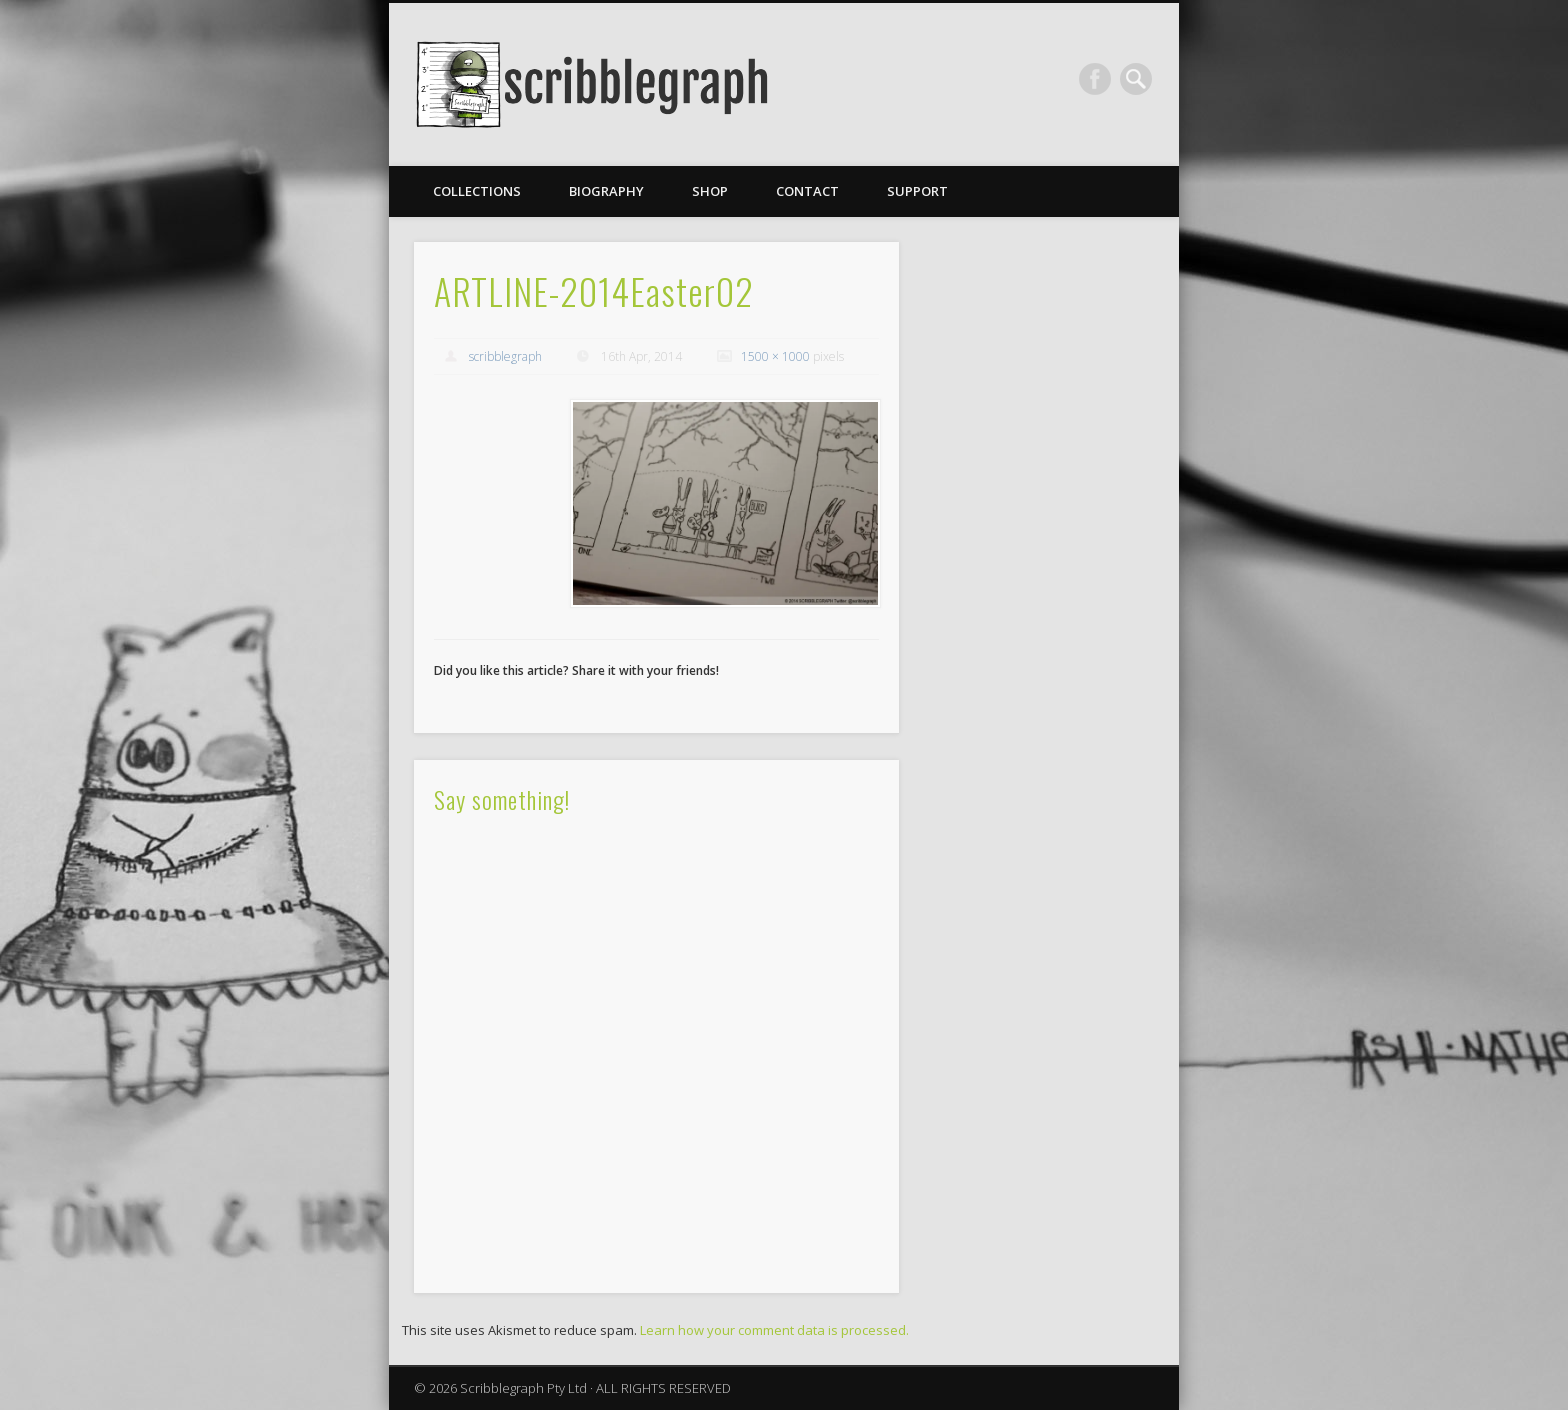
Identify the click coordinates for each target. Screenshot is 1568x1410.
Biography (606, 191)
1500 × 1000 (775, 356)
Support (917, 191)
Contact (807, 191)
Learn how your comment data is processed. (774, 1330)
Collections (477, 191)
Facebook (1095, 79)
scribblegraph (505, 356)
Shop (710, 191)
